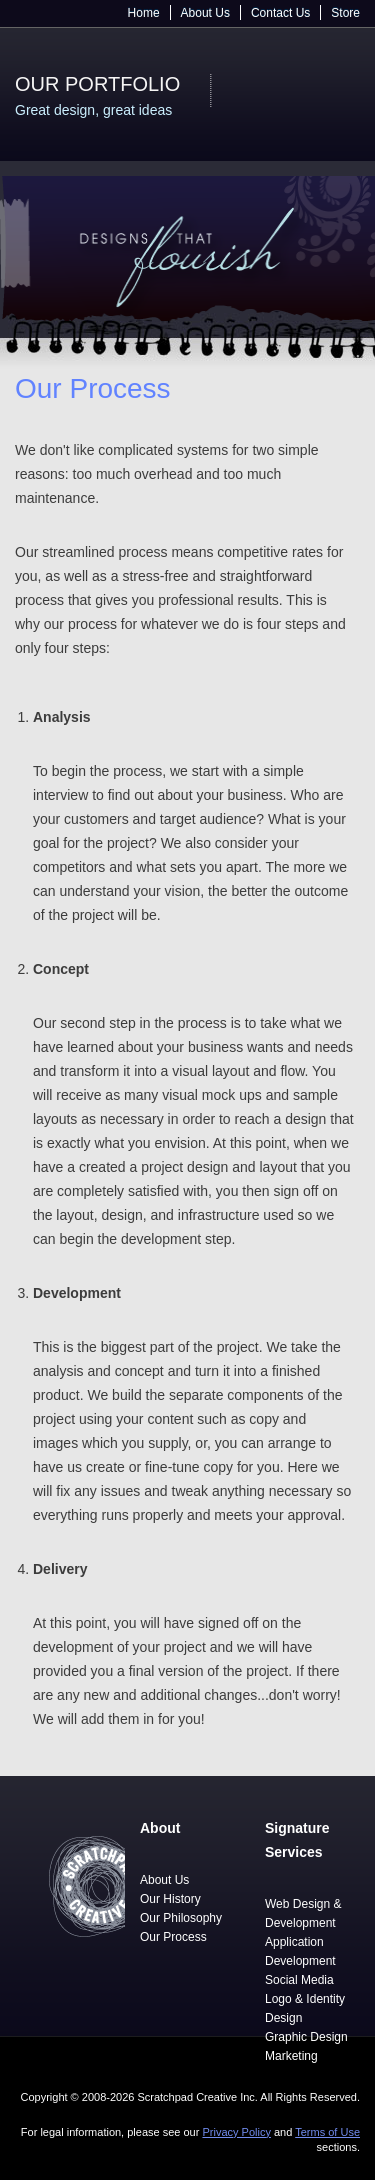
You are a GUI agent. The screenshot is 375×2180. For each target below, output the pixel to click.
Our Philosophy (181, 1918)
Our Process (173, 1937)
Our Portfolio (97, 84)
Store (345, 13)
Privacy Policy (236, 2132)
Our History (170, 1899)
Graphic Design (306, 2037)
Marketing (291, 2056)
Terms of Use (327, 2132)
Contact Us (280, 13)
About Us (205, 13)
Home (144, 13)
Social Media (299, 1980)
